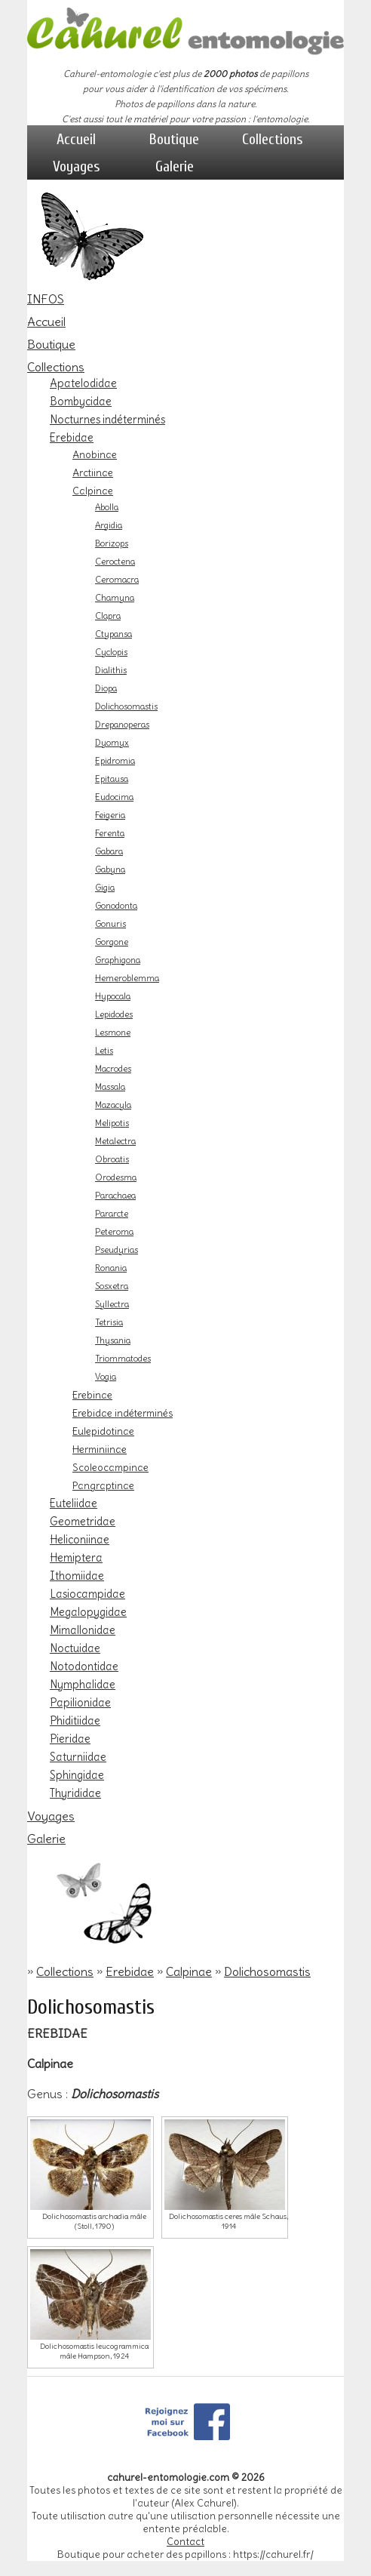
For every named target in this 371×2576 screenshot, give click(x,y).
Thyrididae (75, 1793)
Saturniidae (78, 1757)
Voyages (76, 166)
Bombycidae (81, 401)
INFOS (45, 298)
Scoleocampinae (110, 1467)
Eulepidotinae (103, 1431)
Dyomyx (112, 742)
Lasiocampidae (87, 1594)
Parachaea (115, 1195)
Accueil (76, 139)
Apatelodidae (83, 383)
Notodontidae (84, 1666)
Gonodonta (116, 905)
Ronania (111, 1268)
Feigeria (110, 815)
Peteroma (114, 1231)
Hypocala (112, 996)
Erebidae (72, 438)
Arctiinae (92, 472)
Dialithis (111, 670)
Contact (185, 2541)
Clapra (108, 616)
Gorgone (111, 942)
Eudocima (114, 797)
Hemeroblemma (127, 978)
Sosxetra (111, 1286)
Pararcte (111, 1213)
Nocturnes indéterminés (107, 419)
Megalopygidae (88, 1612)
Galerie (174, 166)
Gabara (109, 851)
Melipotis (112, 1123)
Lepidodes (114, 1014)
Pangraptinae (103, 1485)
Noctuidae (75, 1648)
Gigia (105, 887)
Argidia (108, 525)
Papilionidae (80, 1703)
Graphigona (117, 960)
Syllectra (112, 1304)
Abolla (106, 507)
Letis (104, 1050)
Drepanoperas (122, 724)
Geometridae (82, 1521)
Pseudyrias (116, 1250)
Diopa (106, 688)
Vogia (105, 1376)
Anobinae (94, 454)
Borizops (111, 543)
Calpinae (92, 491)
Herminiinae (99, 1449)
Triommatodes (123, 1358)
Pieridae (70, 1739)
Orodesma (115, 1177)
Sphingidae (77, 1775)
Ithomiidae (77, 1576)
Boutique (174, 139)
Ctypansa (113, 634)
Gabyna (110, 869)
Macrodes (113, 1068)
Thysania (112, 1340)
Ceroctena (115, 561)
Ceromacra (117, 579)
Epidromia (115, 761)
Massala (110, 1087)
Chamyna (114, 597)
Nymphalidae (82, 1684)
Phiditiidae (75, 1721)
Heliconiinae (79, 1540)
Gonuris (110, 924)
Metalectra (115, 1141)
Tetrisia (109, 1322)
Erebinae (92, 1395)
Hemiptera (76, 1558)
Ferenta (109, 833)
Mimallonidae (82, 1630)
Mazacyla (113, 1105)
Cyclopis (111, 652)
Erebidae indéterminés (122, 1413)
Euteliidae (73, 1503)
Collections (272, 139)
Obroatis (112, 1159)
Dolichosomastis (126, 706)
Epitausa (111, 779)
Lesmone (112, 1032)
